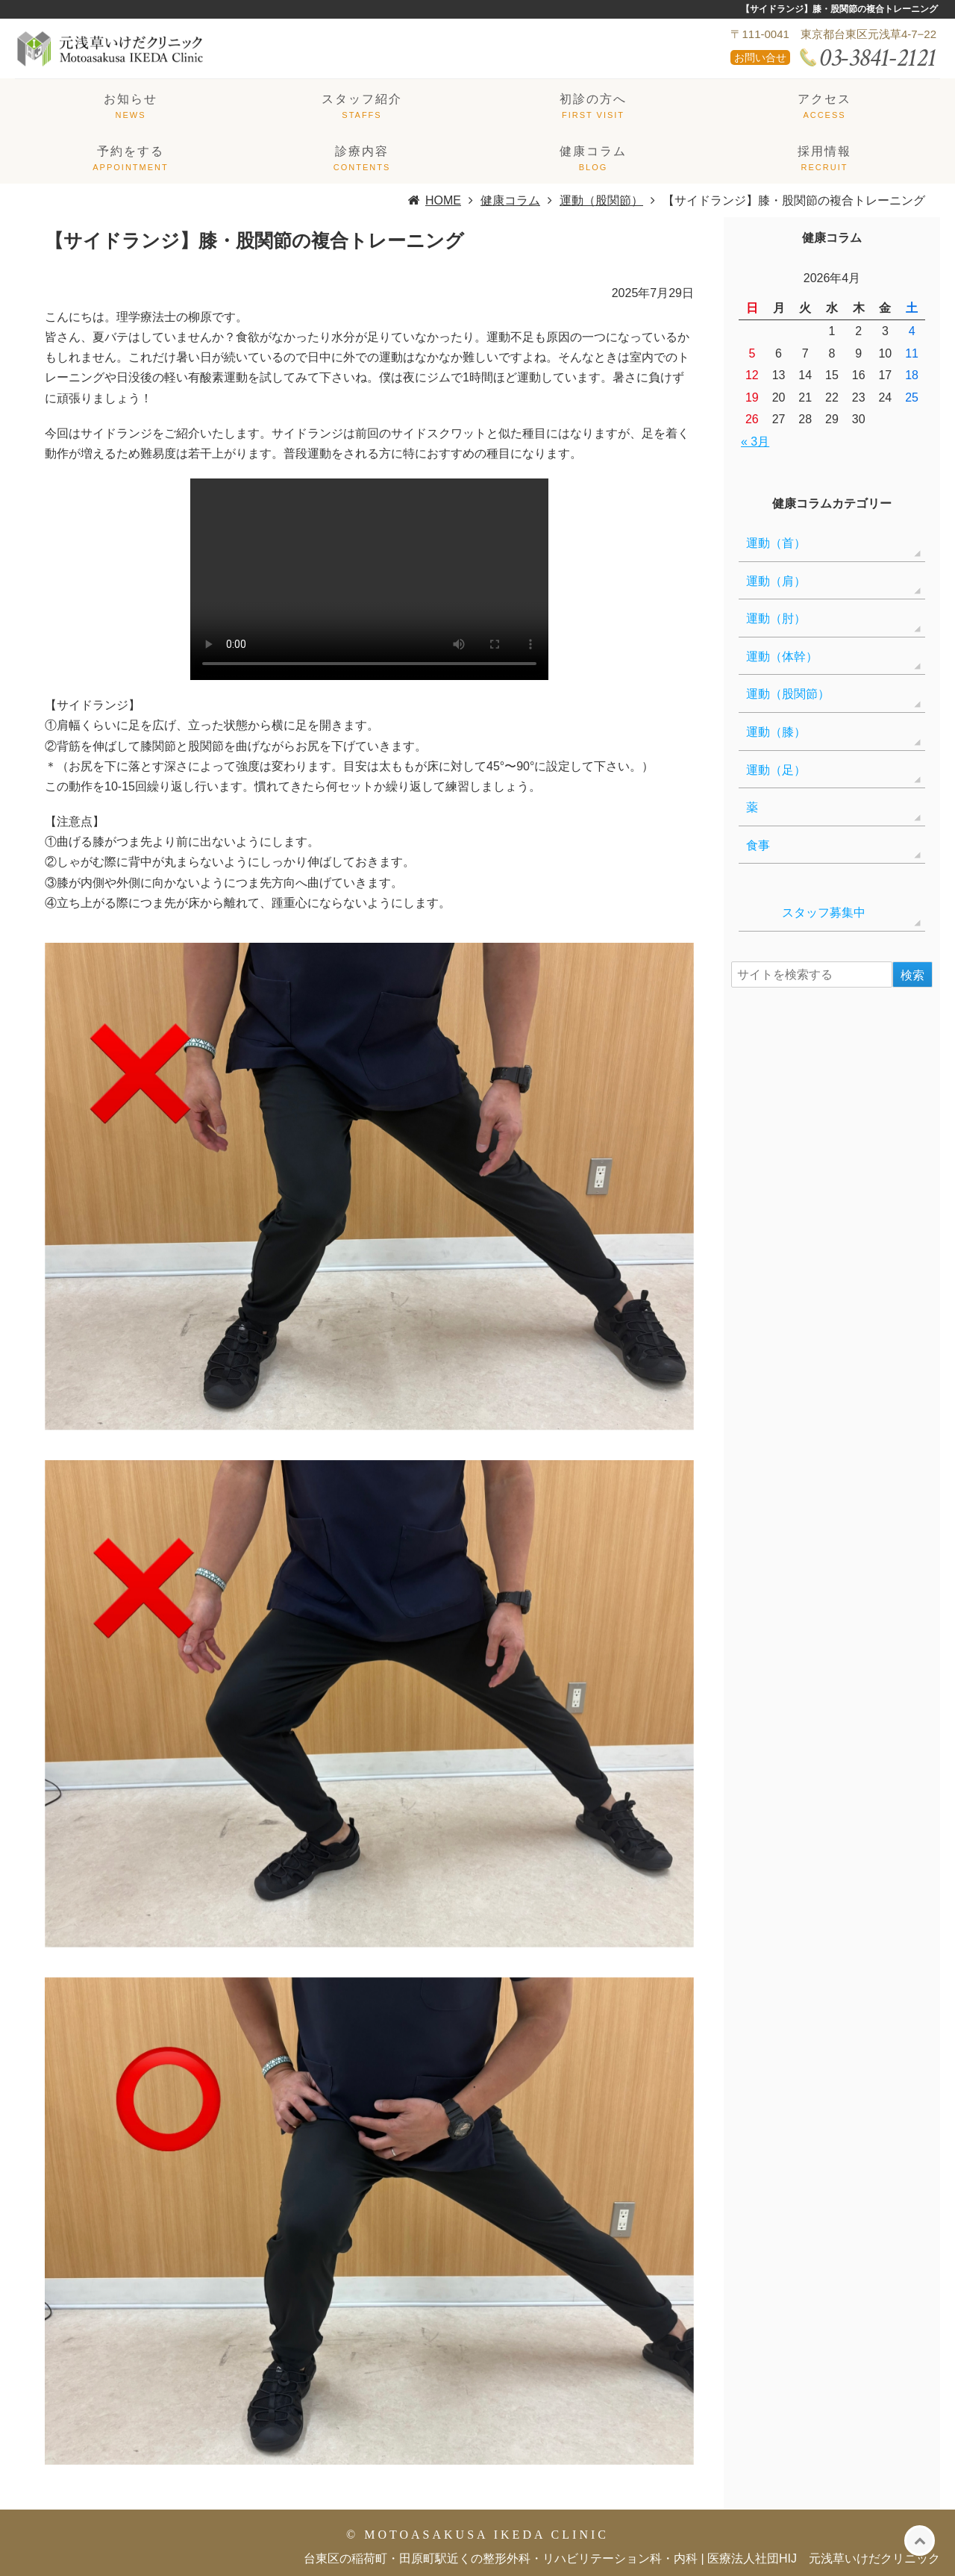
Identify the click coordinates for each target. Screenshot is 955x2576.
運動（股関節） (788, 693)
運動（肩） (776, 581)
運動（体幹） (782, 656)
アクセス (824, 99)
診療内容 (362, 151)
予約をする (130, 151)
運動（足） (776, 770)
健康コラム (593, 151)
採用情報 (824, 151)
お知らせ (130, 99)
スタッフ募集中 (805, 912)
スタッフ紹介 (362, 99)
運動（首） (776, 543)
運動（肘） (776, 618)
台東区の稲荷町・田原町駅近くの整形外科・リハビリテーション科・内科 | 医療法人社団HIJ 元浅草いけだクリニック (622, 2558)
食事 (758, 845)
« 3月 (755, 441)
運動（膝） (776, 732)
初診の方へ (593, 99)
